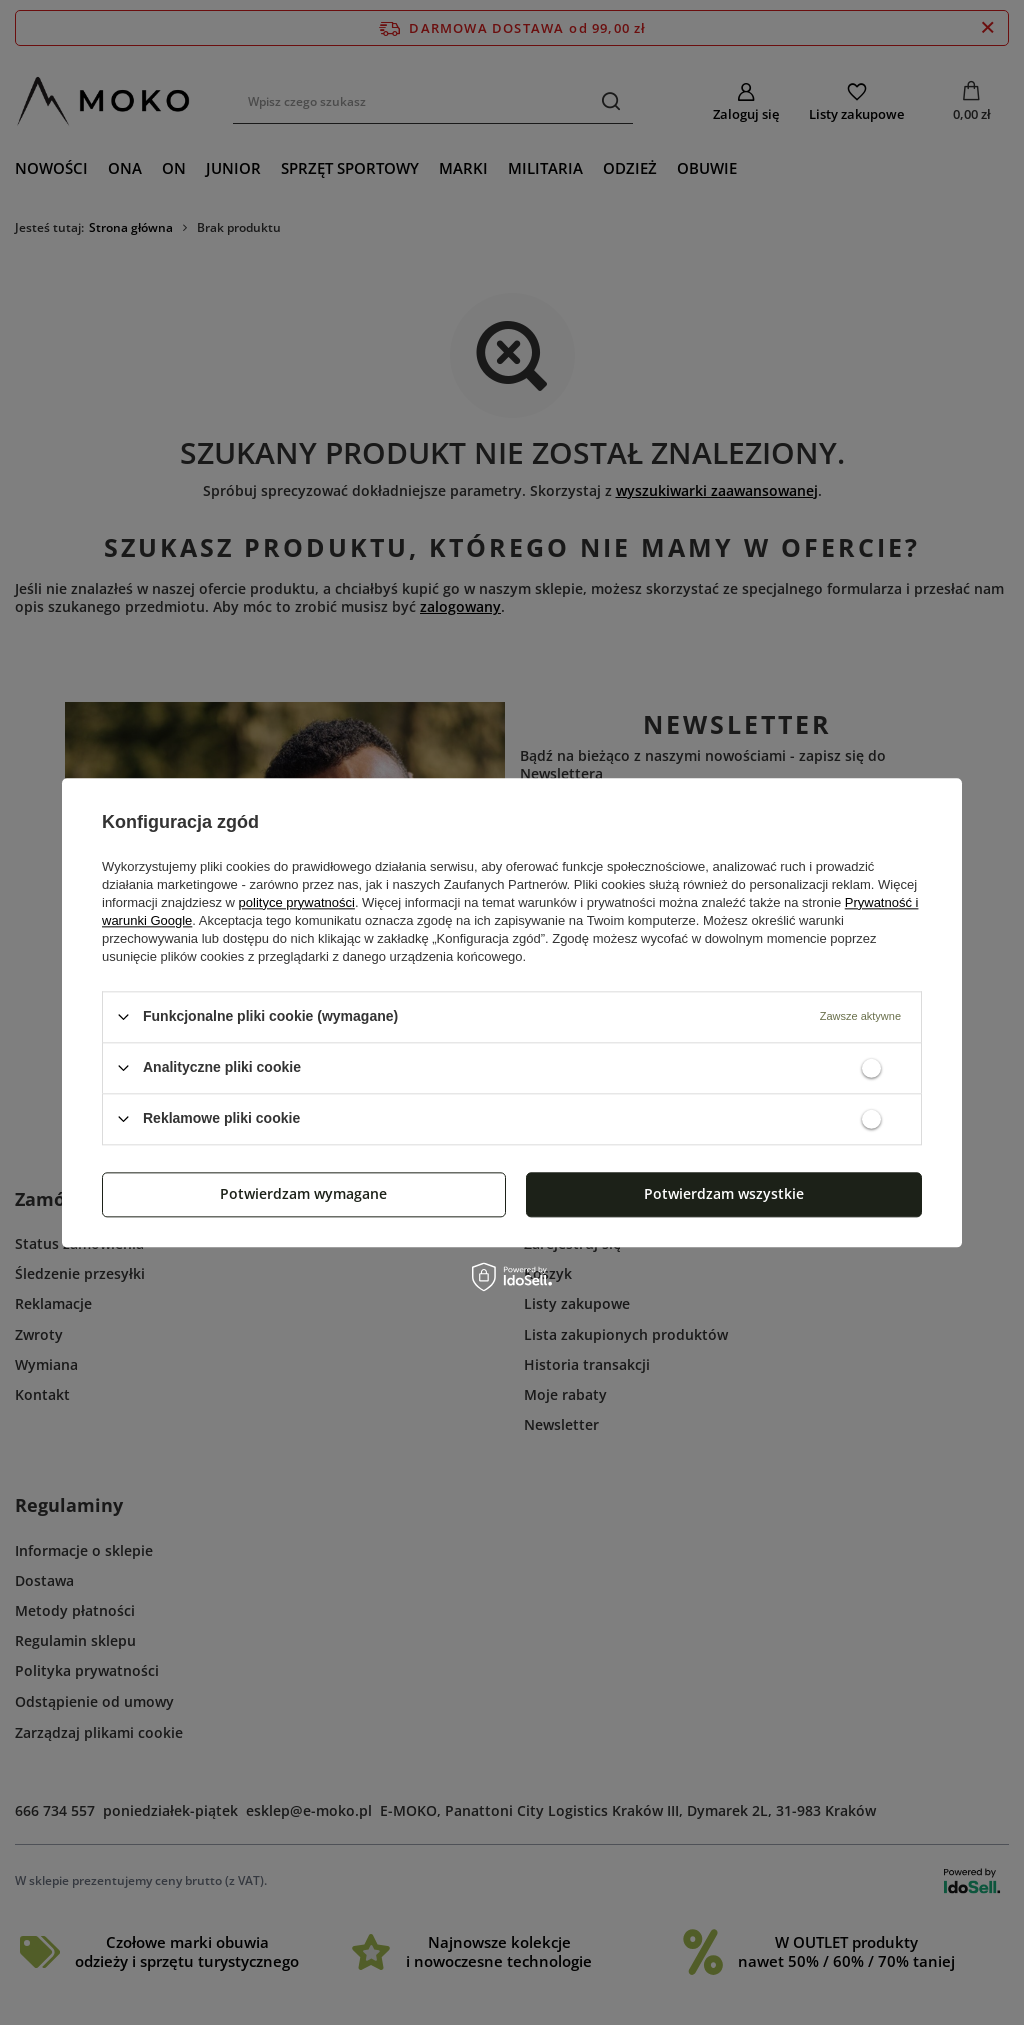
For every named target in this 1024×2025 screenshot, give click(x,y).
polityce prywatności (297, 902)
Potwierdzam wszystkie (724, 1193)
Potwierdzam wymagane (303, 1193)
